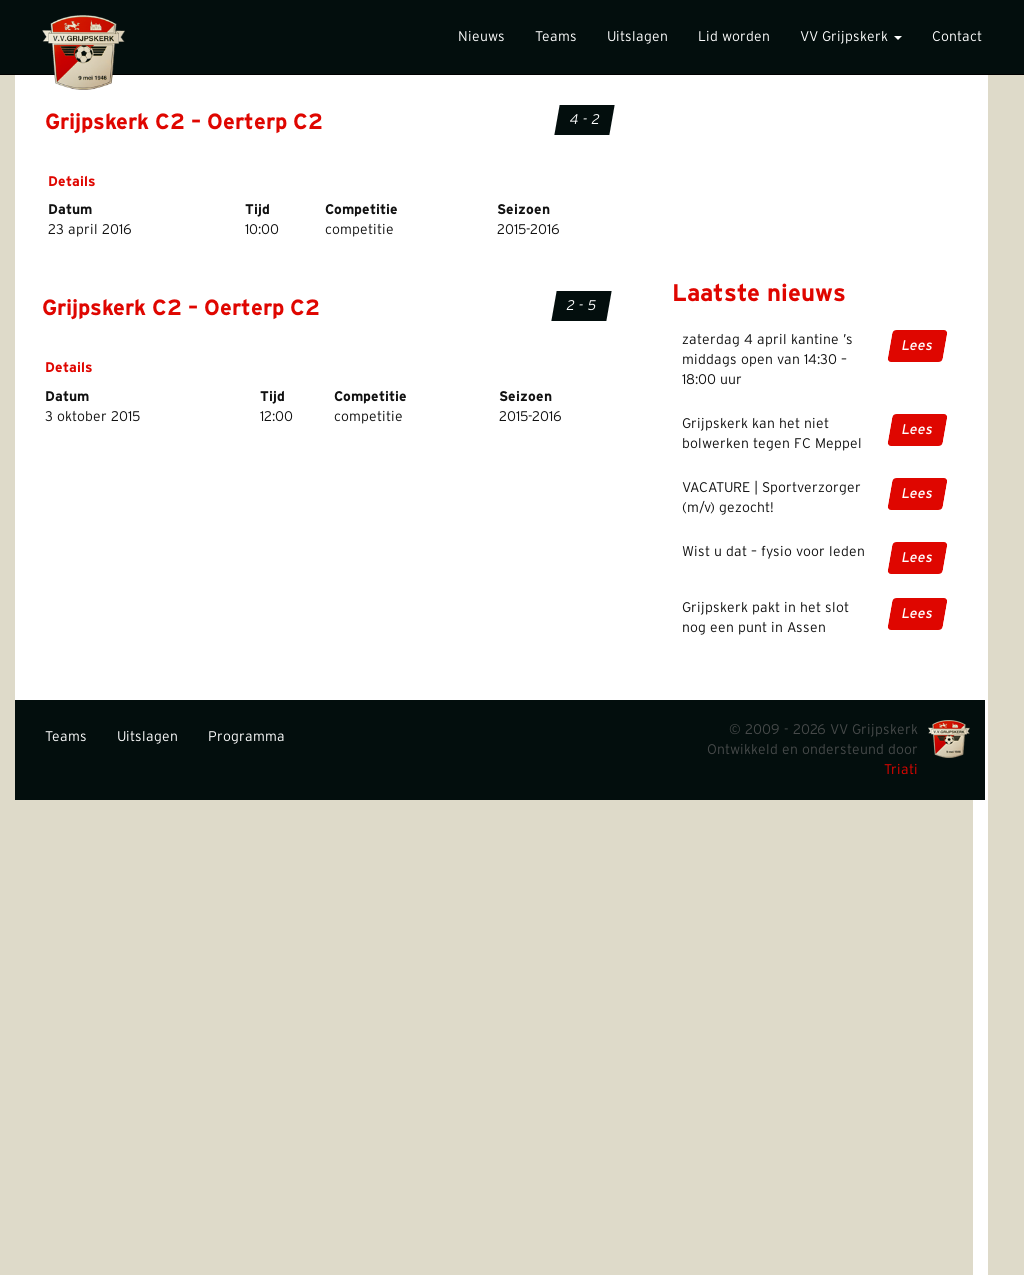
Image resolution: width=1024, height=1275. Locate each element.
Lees (917, 346)
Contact (957, 37)
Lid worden (734, 37)
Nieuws (481, 37)
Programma (246, 737)
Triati (901, 770)
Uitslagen (637, 37)
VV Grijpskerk (851, 37)
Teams (556, 37)
